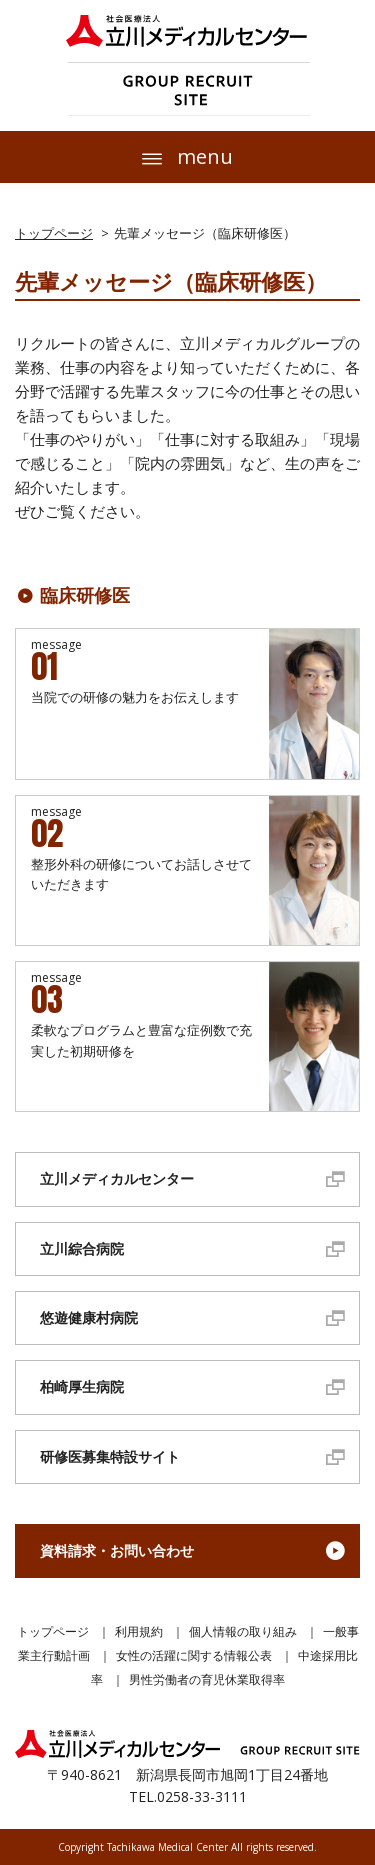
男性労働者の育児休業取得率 (207, 1679)
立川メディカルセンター (117, 1178)
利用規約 (139, 1631)
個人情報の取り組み (243, 1631)
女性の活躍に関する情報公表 (194, 1655)
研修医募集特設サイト (110, 1456)
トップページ (54, 233)
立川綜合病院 (82, 1248)
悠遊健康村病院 (89, 1317)
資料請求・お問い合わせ (117, 1550)
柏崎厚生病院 (82, 1386)
